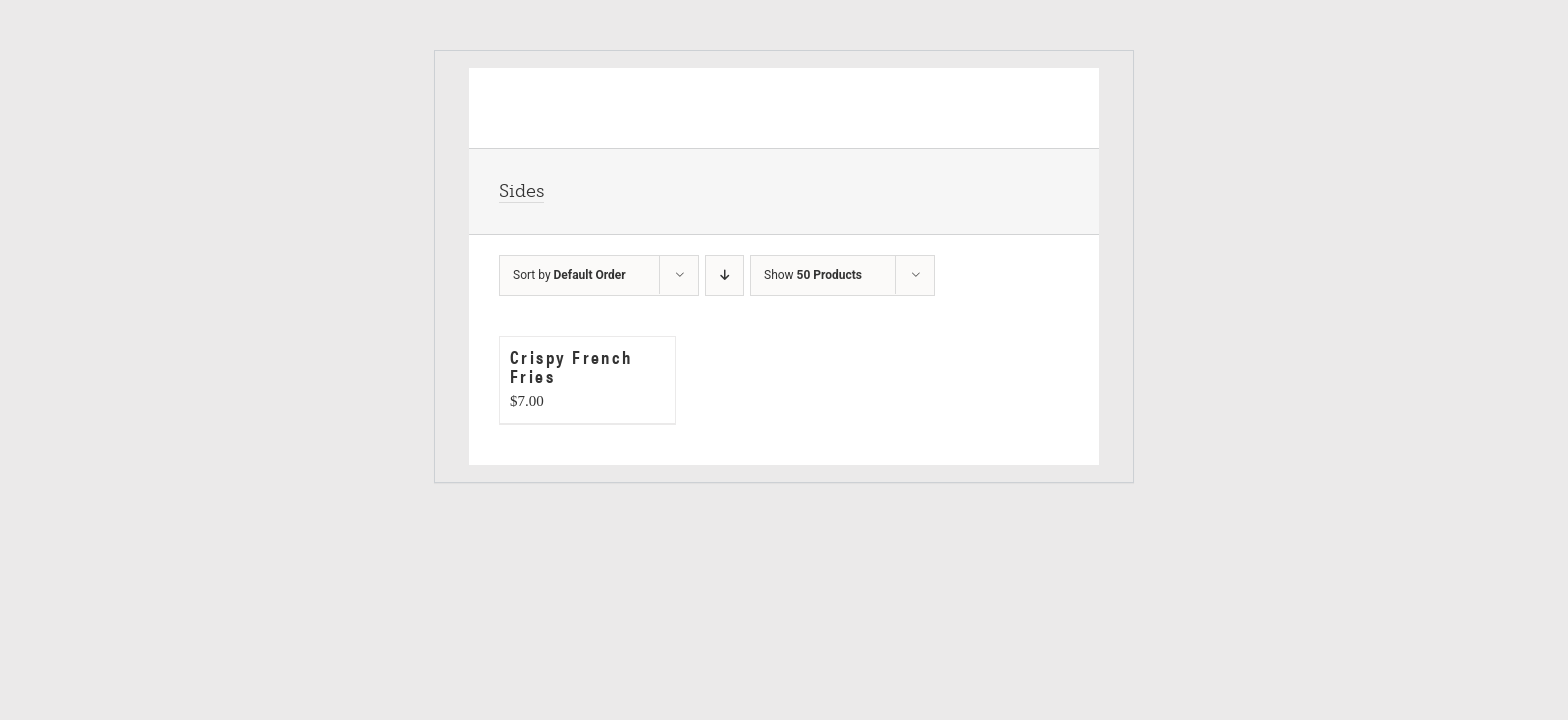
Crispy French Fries (571, 366)
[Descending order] (724, 275)
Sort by (569, 275)
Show (813, 275)
